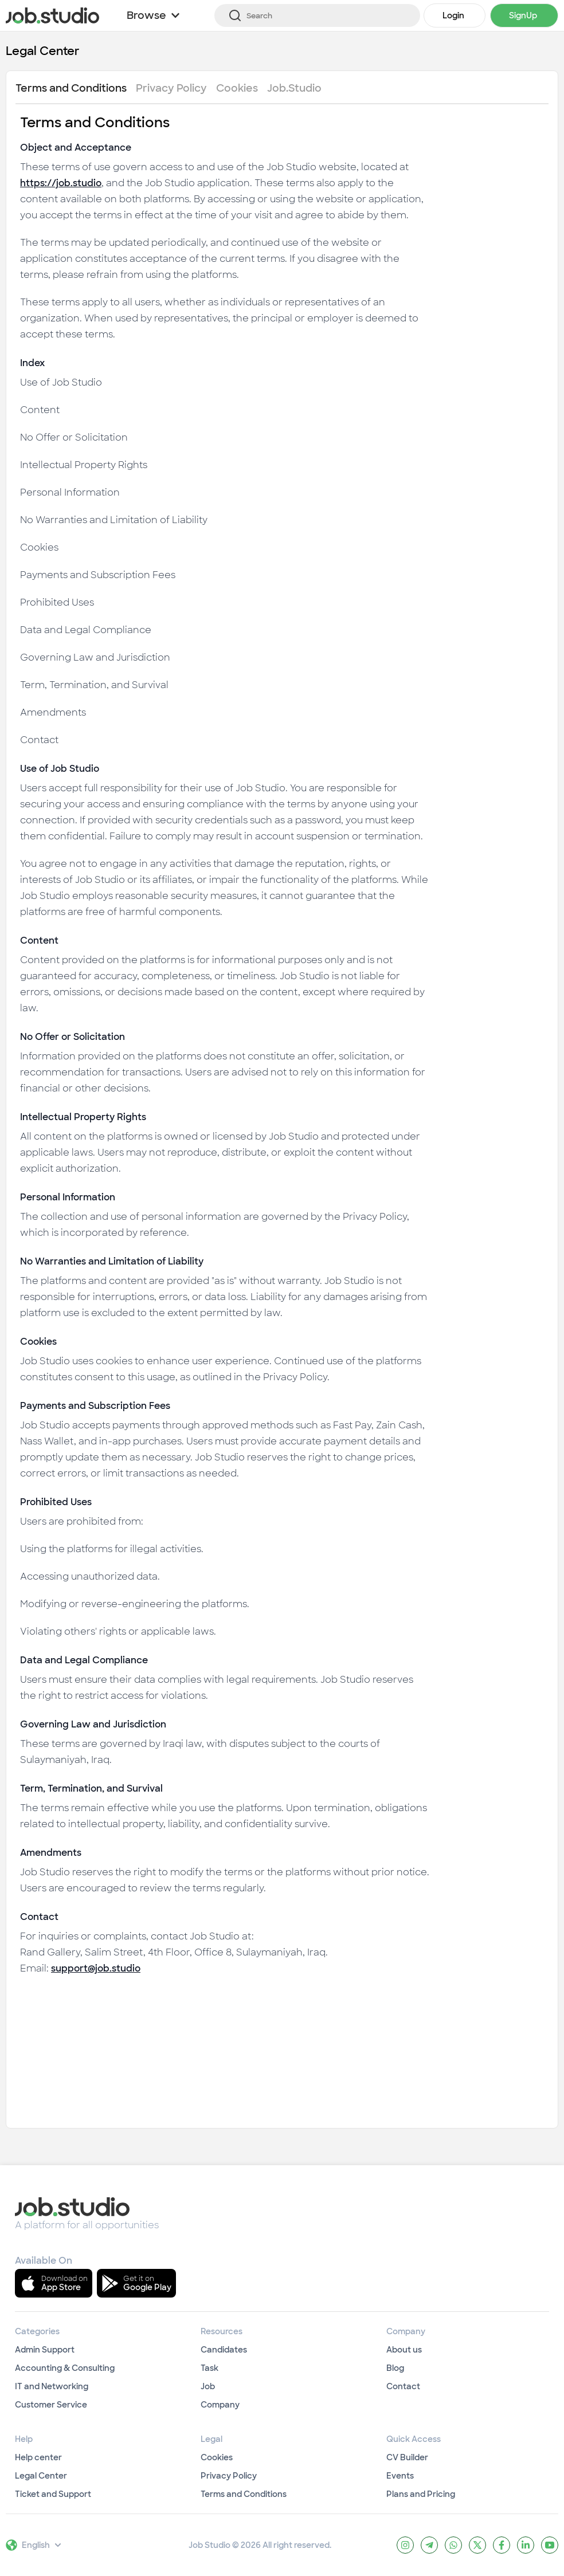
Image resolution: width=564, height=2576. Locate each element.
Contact (403, 2386)
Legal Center (43, 51)
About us (404, 2350)
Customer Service (51, 2405)
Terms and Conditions (244, 2494)
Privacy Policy (229, 2476)
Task (209, 2368)
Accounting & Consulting (65, 2368)
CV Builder (407, 2457)
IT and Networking (51, 2386)
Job (208, 2386)
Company (220, 2405)
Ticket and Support (53, 2494)
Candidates (224, 2350)
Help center (38, 2457)
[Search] (317, 15)
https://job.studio (60, 183)
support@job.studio (95, 1968)
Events (400, 2476)
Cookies (217, 2457)
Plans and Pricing (420, 2494)
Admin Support (45, 2350)
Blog (395, 2368)
